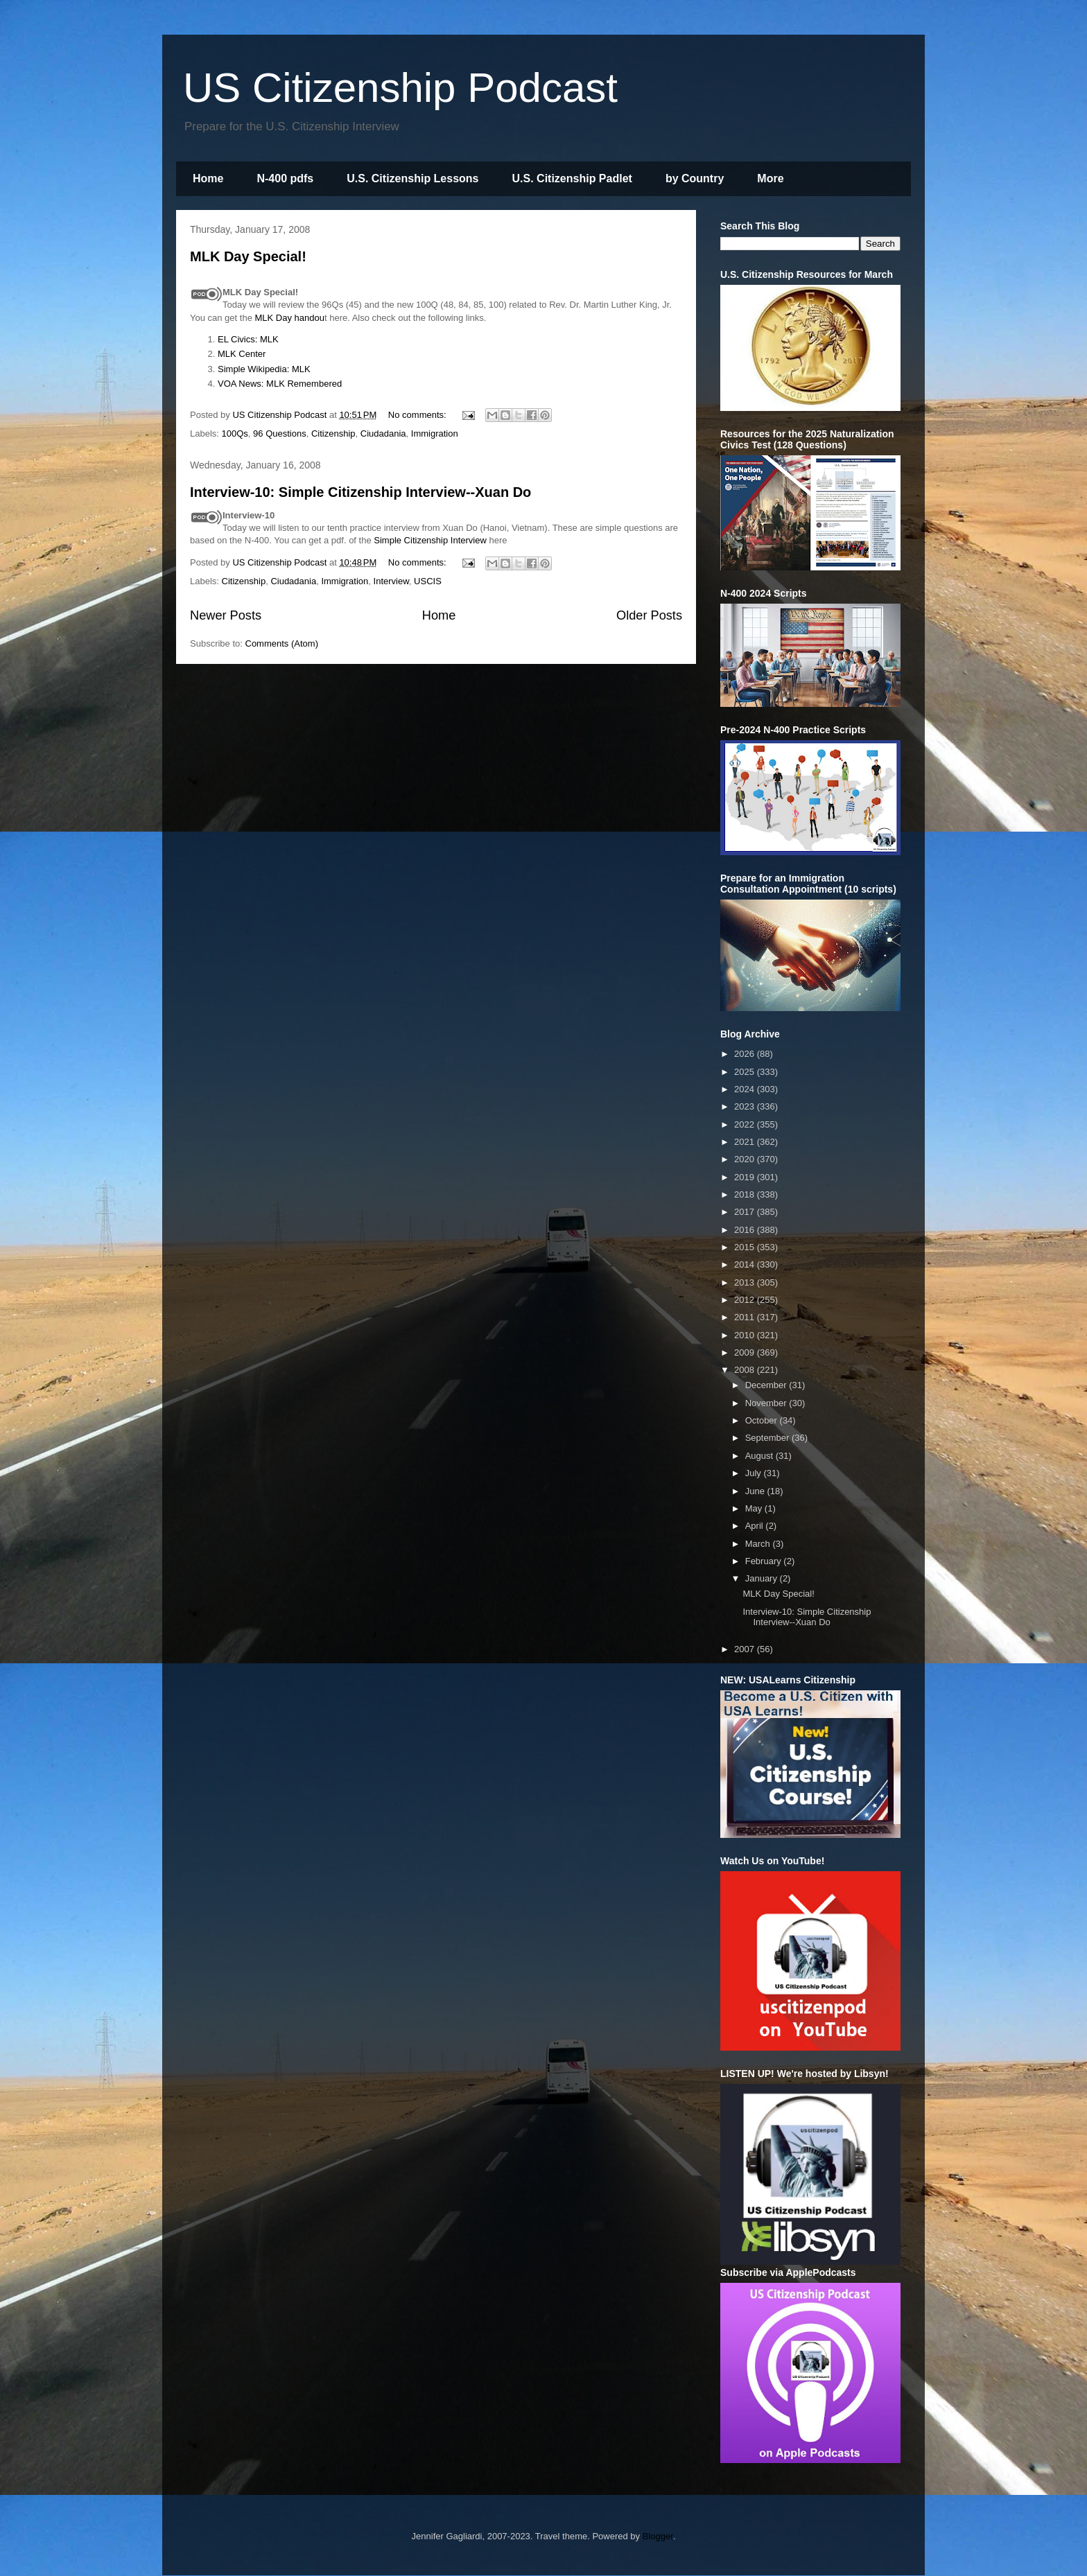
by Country (695, 178)
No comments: (418, 415)
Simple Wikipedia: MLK (264, 369)
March (759, 1544)
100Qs (235, 433)
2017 (745, 1212)
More (770, 178)
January (762, 1578)
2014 (745, 1264)
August (760, 1456)
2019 (745, 1177)
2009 (745, 1352)
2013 (745, 1282)
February (764, 1561)
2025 (745, 1072)
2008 (745, 1370)
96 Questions (279, 433)
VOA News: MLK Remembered (280, 383)
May (755, 1508)
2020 (745, 1159)
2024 (745, 1089)
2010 (745, 1335)
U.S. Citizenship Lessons (412, 178)
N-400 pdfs (284, 178)
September (768, 1437)
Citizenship (333, 433)
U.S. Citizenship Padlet (572, 178)
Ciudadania (383, 433)
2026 (745, 1054)
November (767, 1403)
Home (208, 178)
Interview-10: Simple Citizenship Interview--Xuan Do (360, 492)
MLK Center (242, 354)
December (767, 1385)
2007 (745, 1649)
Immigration (434, 433)
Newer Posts (225, 615)
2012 (745, 1300)
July (754, 1473)
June (756, 1491)
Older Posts (649, 615)
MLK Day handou (289, 318)
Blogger (658, 2536)
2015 (745, 1247)
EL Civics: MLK (248, 339)
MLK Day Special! (248, 256)
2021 (745, 1142)
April (755, 1526)
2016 (745, 1230)
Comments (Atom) (281, 643)
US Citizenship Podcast (400, 87)
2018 (745, 1194)
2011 (745, 1317)
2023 (745, 1106)
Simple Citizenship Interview (431, 540)
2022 (745, 1124)
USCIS (428, 581)
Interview (391, 581)
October (762, 1420)
